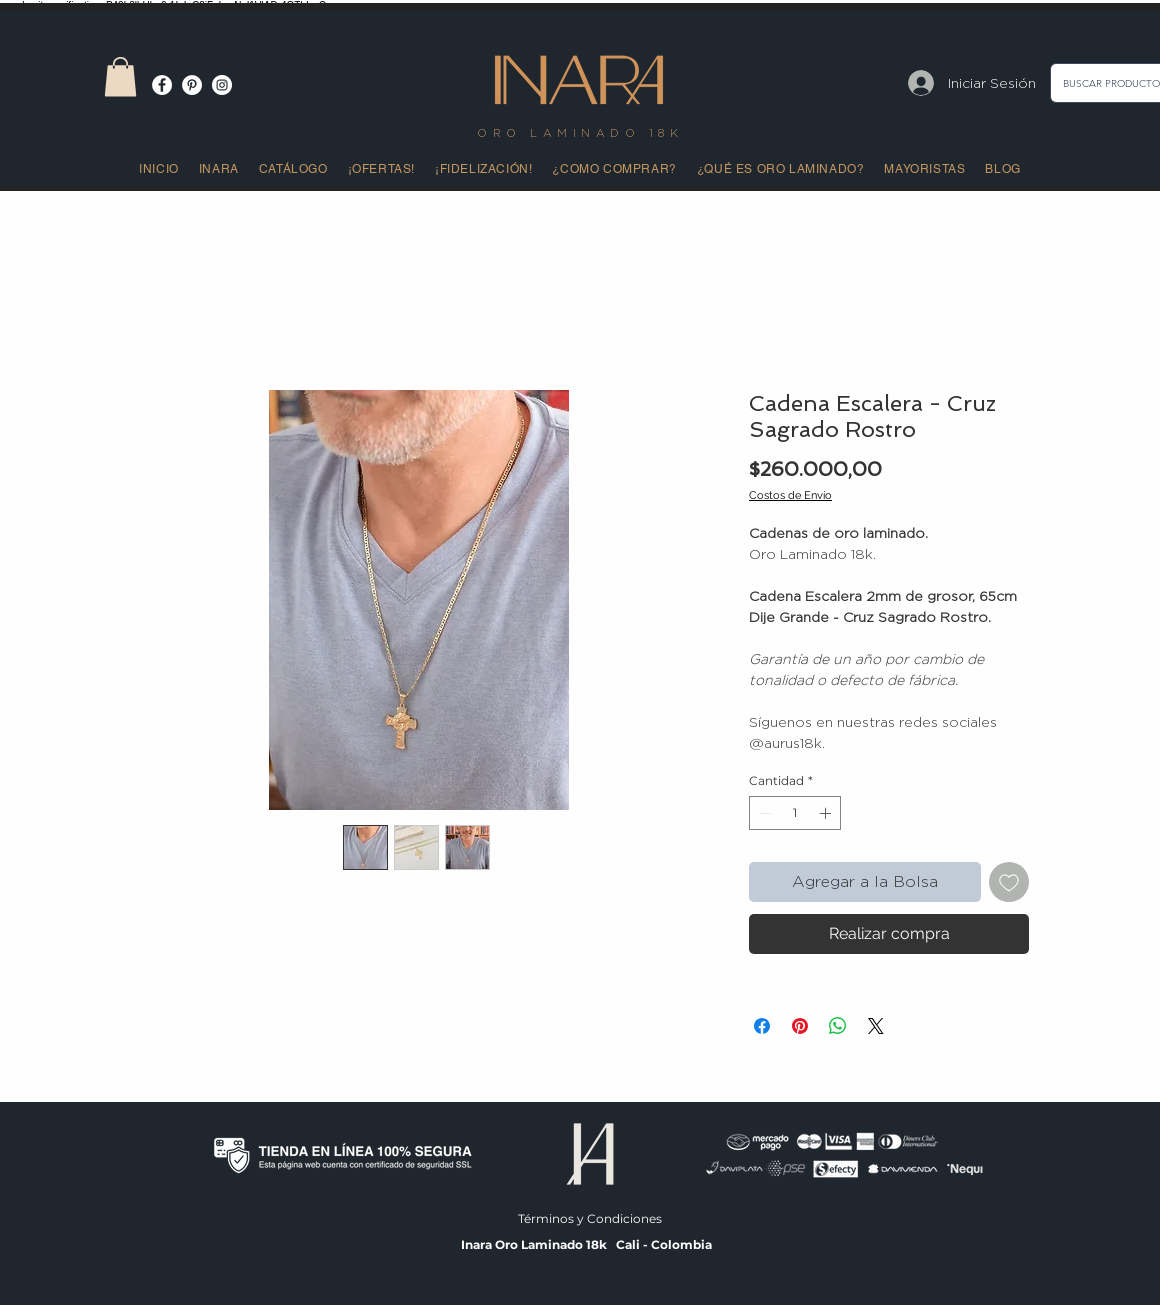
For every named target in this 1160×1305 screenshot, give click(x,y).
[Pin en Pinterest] (800, 1026)
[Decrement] (763, 813)
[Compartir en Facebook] (762, 1026)
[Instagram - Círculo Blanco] (222, 85)
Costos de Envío (790, 495)
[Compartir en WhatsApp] (838, 1026)
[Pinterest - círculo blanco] (192, 85)
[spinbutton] (795, 813)
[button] (120, 76)
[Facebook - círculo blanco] (162, 85)
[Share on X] (876, 1026)
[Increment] (827, 813)
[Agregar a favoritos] (1009, 882)
